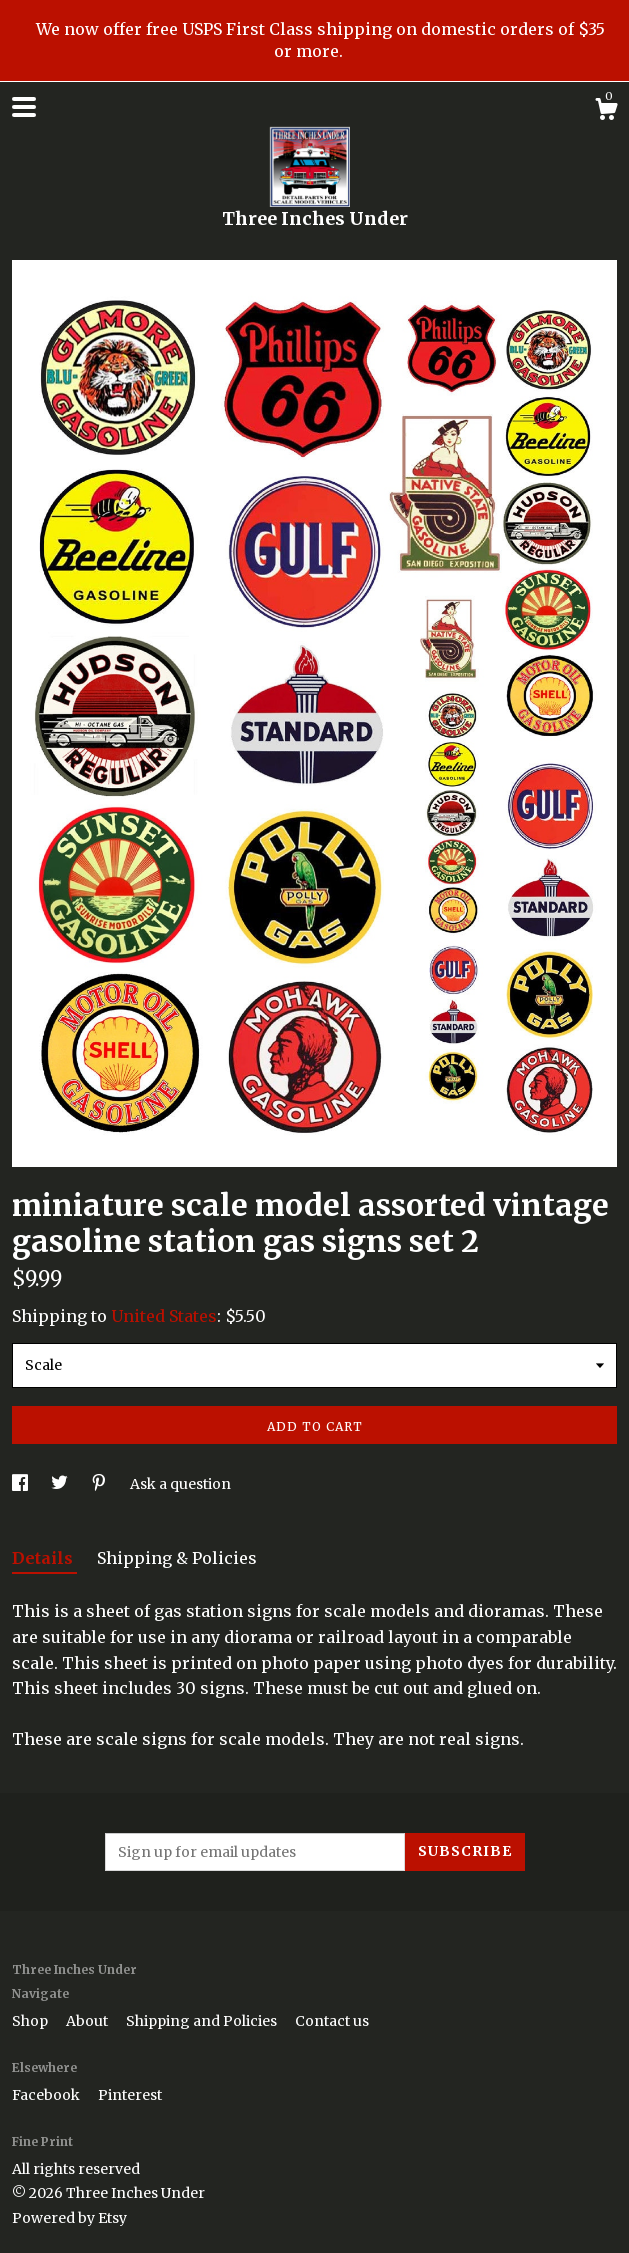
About (88, 2021)
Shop (31, 2021)
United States (164, 1316)
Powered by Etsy (69, 2218)
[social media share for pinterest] (100, 1484)
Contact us (332, 2021)
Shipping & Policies (177, 1558)
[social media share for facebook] (21, 1484)
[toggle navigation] (24, 107)
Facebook (47, 2095)
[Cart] (606, 112)
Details (44, 1558)
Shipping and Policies (203, 2021)
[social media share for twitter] (61, 1484)
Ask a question (180, 1484)
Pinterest (130, 2095)
